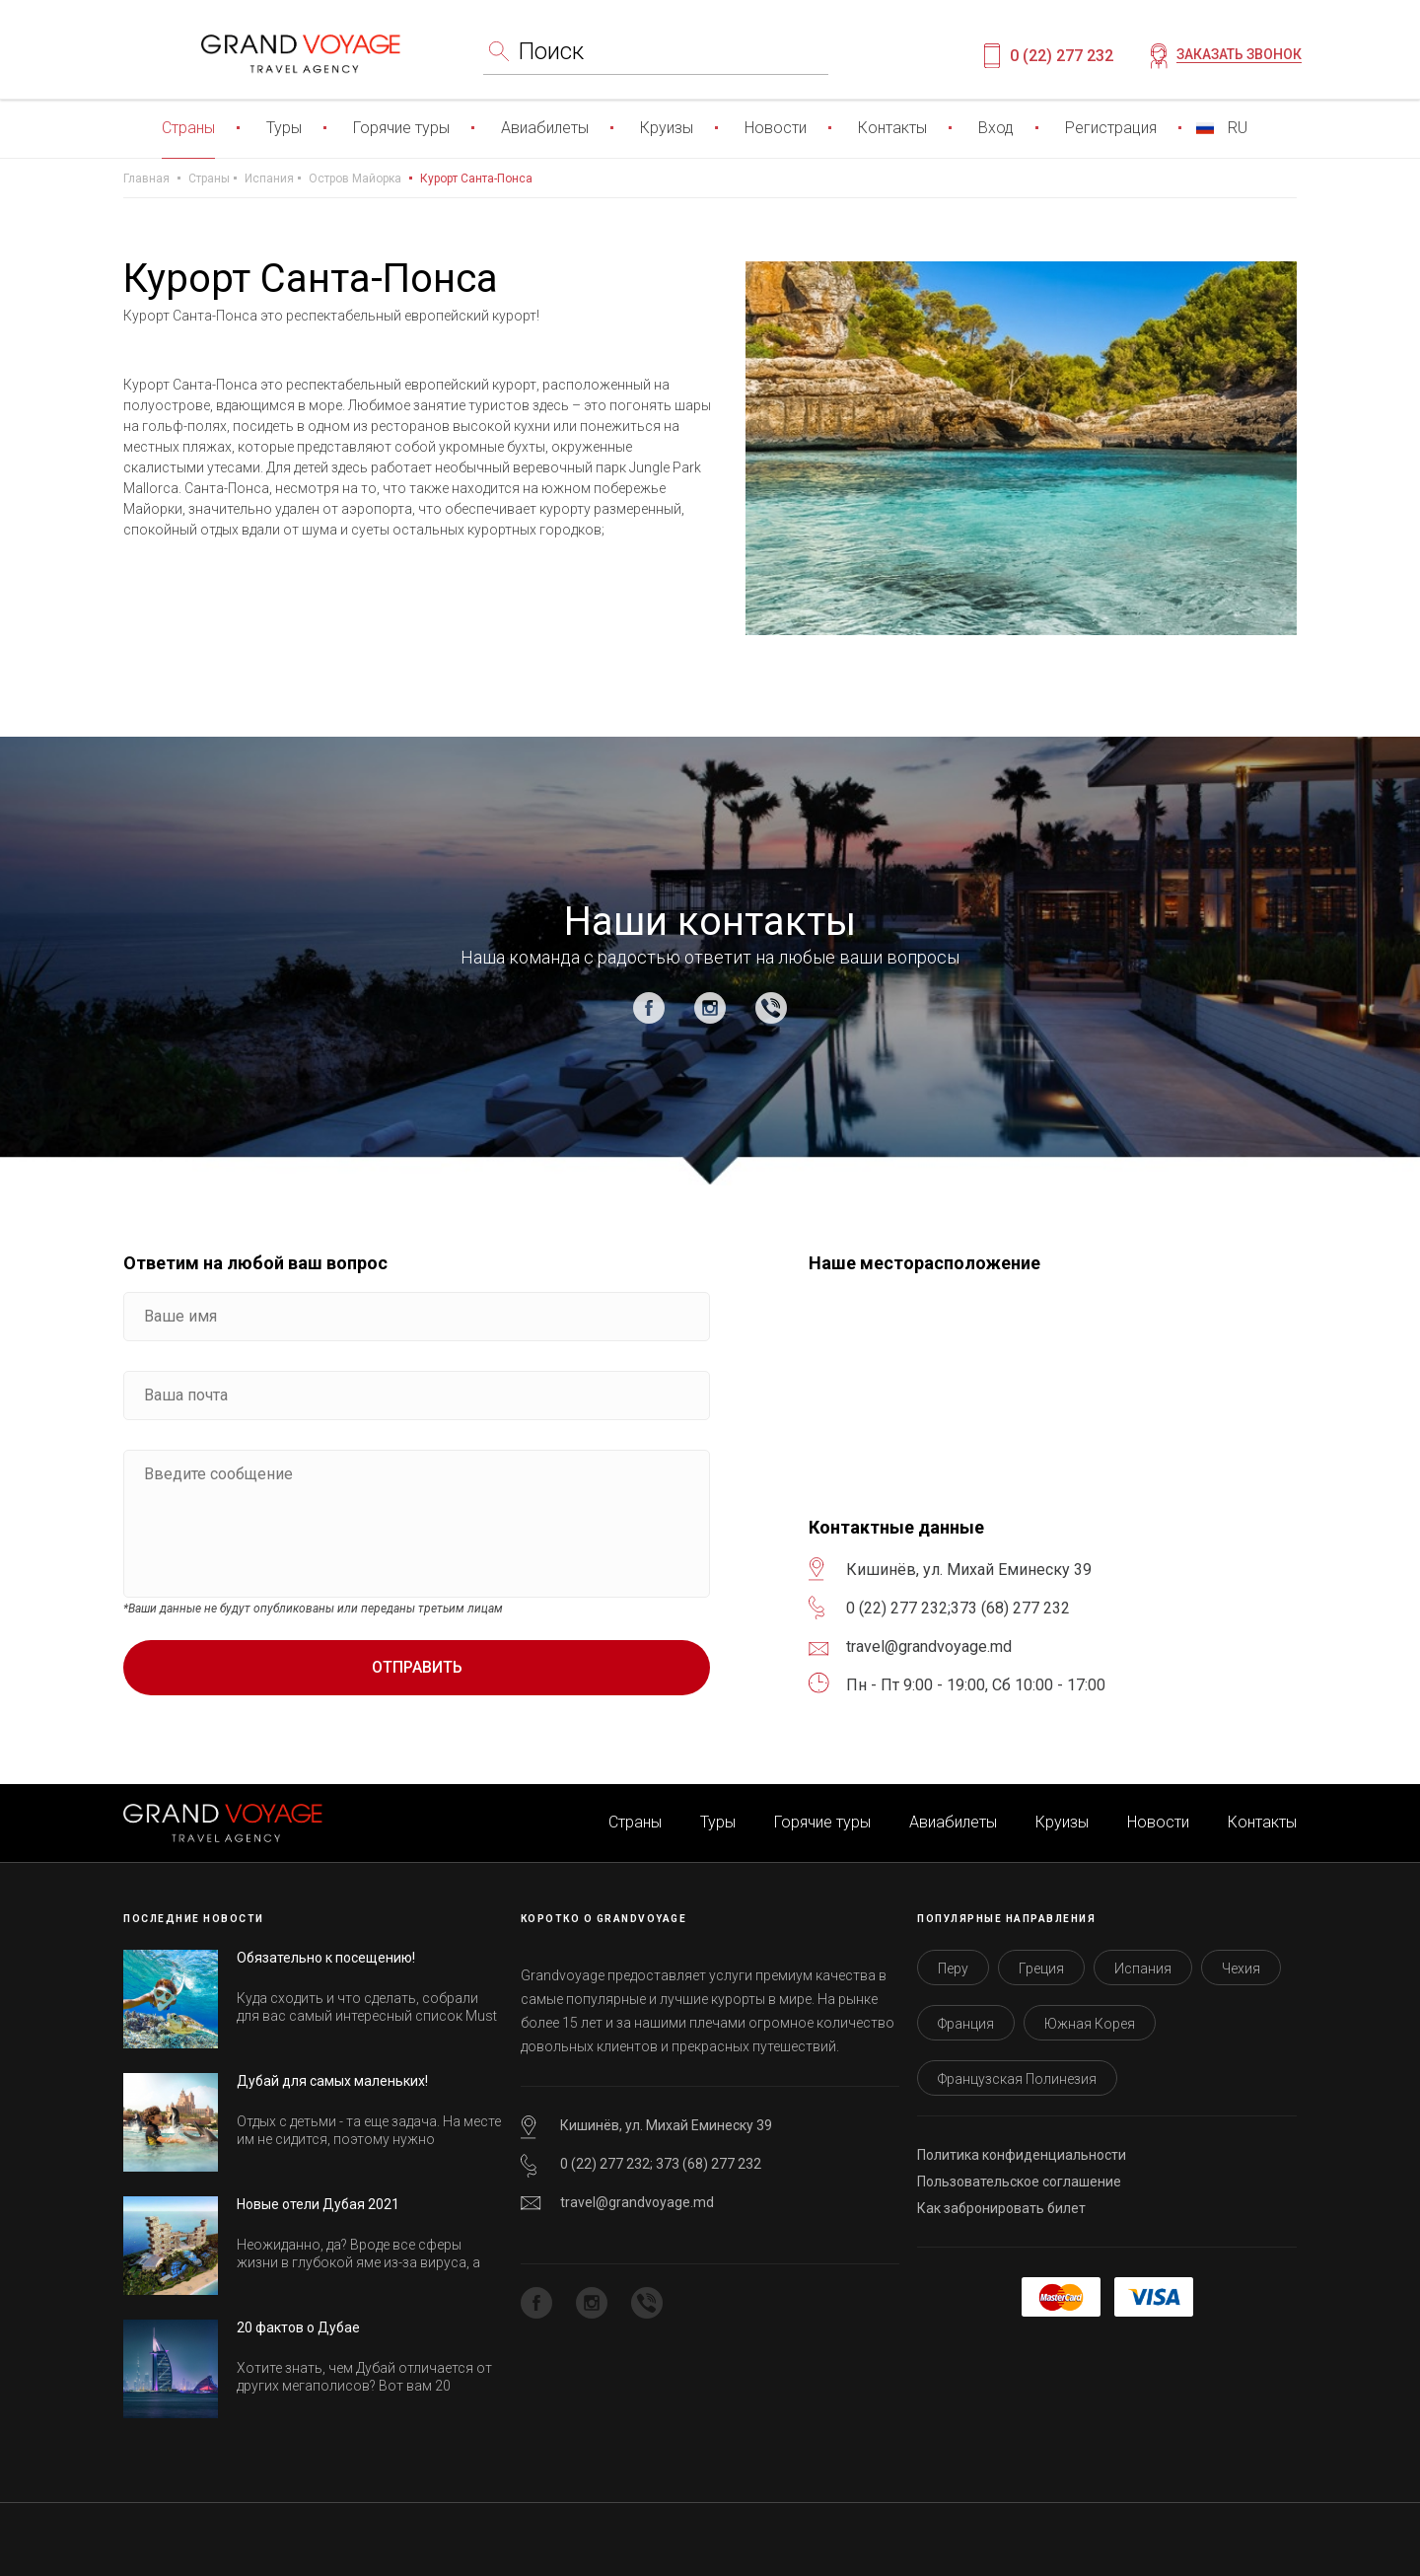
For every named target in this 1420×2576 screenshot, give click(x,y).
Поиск (551, 51)
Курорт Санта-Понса (476, 178)
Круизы (666, 127)
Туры (284, 127)
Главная (146, 178)
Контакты (892, 127)
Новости (776, 127)
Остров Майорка (355, 178)
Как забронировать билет (1001, 2208)
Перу (953, 1968)
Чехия (1241, 1968)
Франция (966, 2024)
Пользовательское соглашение (1019, 2181)
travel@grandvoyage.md (637, 2202)
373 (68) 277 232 (1010, 1608)
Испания (269, 178)
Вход (996, 127)
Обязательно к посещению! (326, 1958)
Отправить (417, 1667)
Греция (1041, 1968)
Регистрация (1111, 127)
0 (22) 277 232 (1061, 56)
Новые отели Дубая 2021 (318, 2204)
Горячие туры (401, 127)
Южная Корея (1089, 2024)
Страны (188, 127)
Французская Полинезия (1017, 2079)
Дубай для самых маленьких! (332, 2081)
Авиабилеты (545, 127)
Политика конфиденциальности (1021, 2155)
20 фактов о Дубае (298, 2327)
